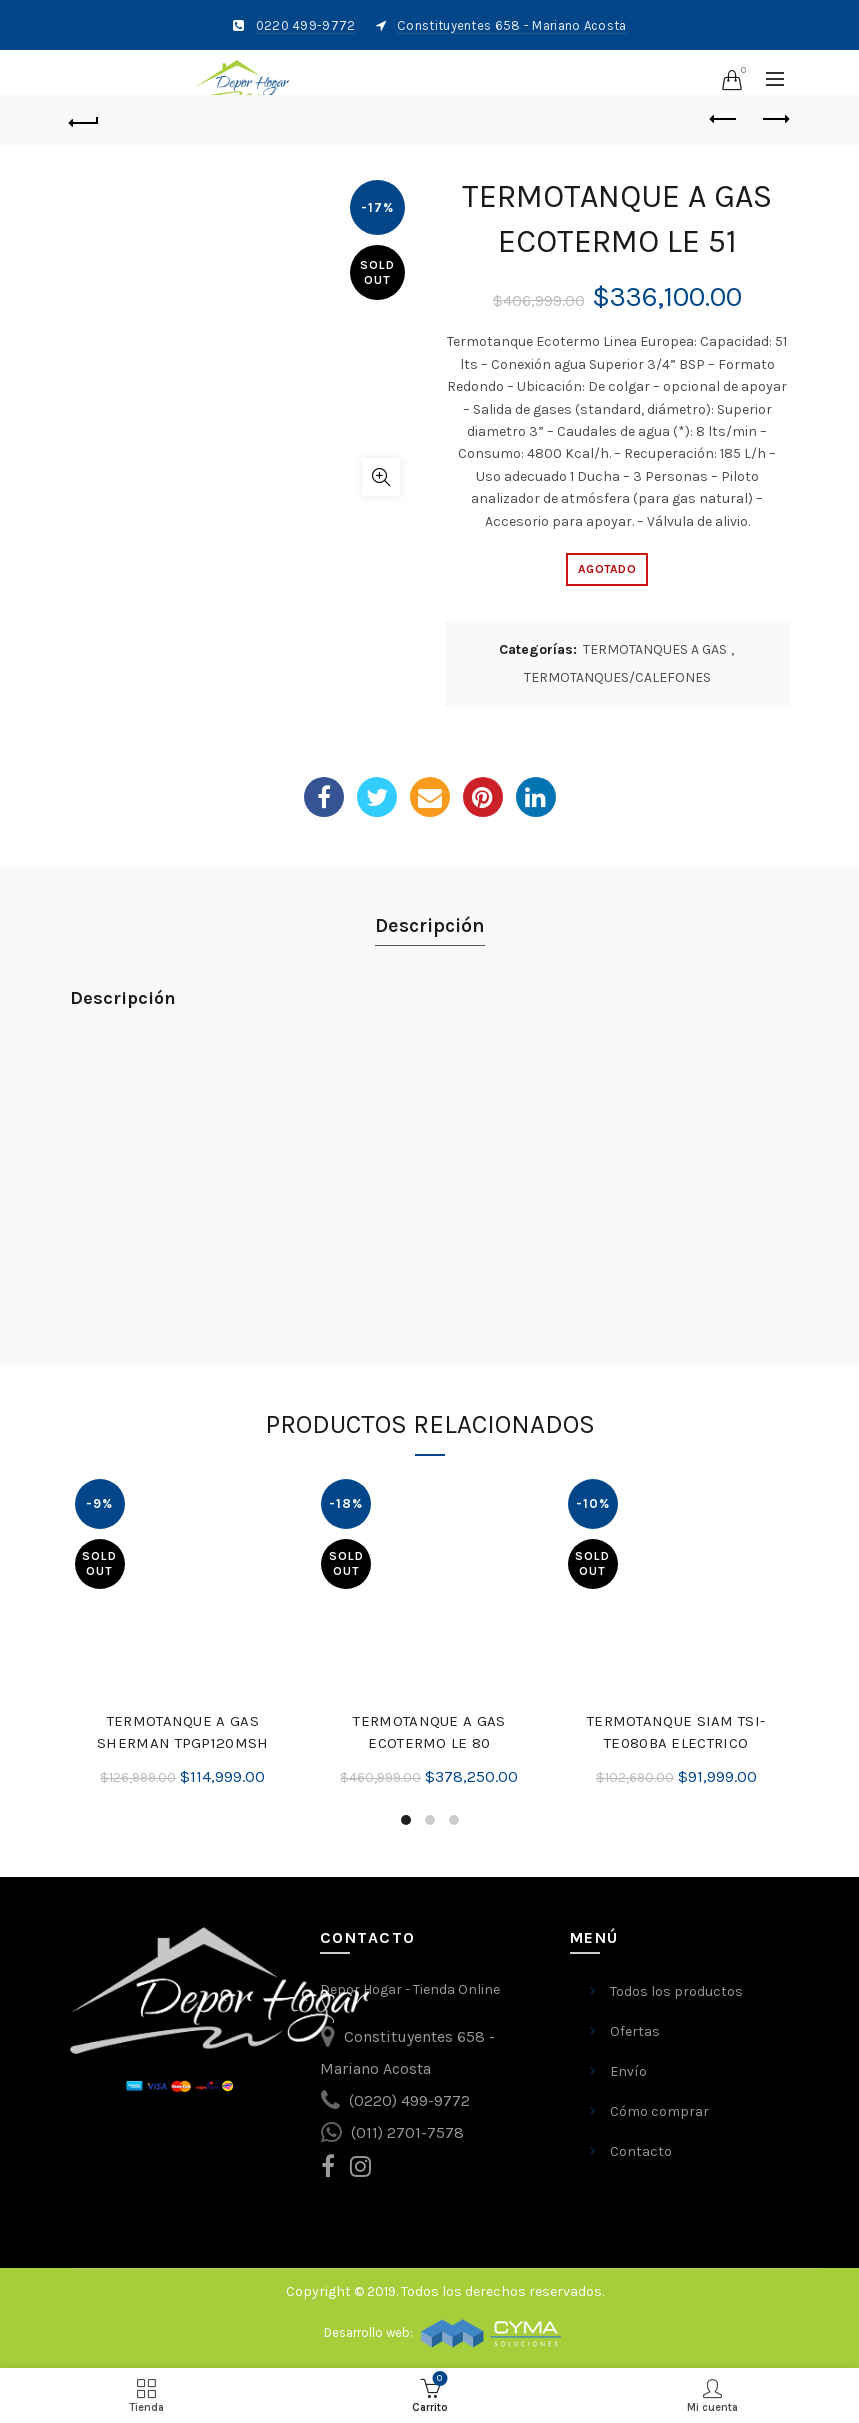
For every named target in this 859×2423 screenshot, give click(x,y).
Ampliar (381, 477)
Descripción (430, 925)
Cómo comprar (659, 2111)
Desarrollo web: (370, 2332)
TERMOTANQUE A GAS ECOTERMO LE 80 (429, 1732)
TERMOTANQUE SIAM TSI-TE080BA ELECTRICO (676, 1732)
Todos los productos (676, 1991)
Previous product (724, 119)
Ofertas (635, 2031)
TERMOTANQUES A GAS (655, 649)
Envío (628, 2071)
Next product (774, 119)
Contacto (641, 2151)
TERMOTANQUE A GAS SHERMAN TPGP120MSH (182, 1732)
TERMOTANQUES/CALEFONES (617, 677)
